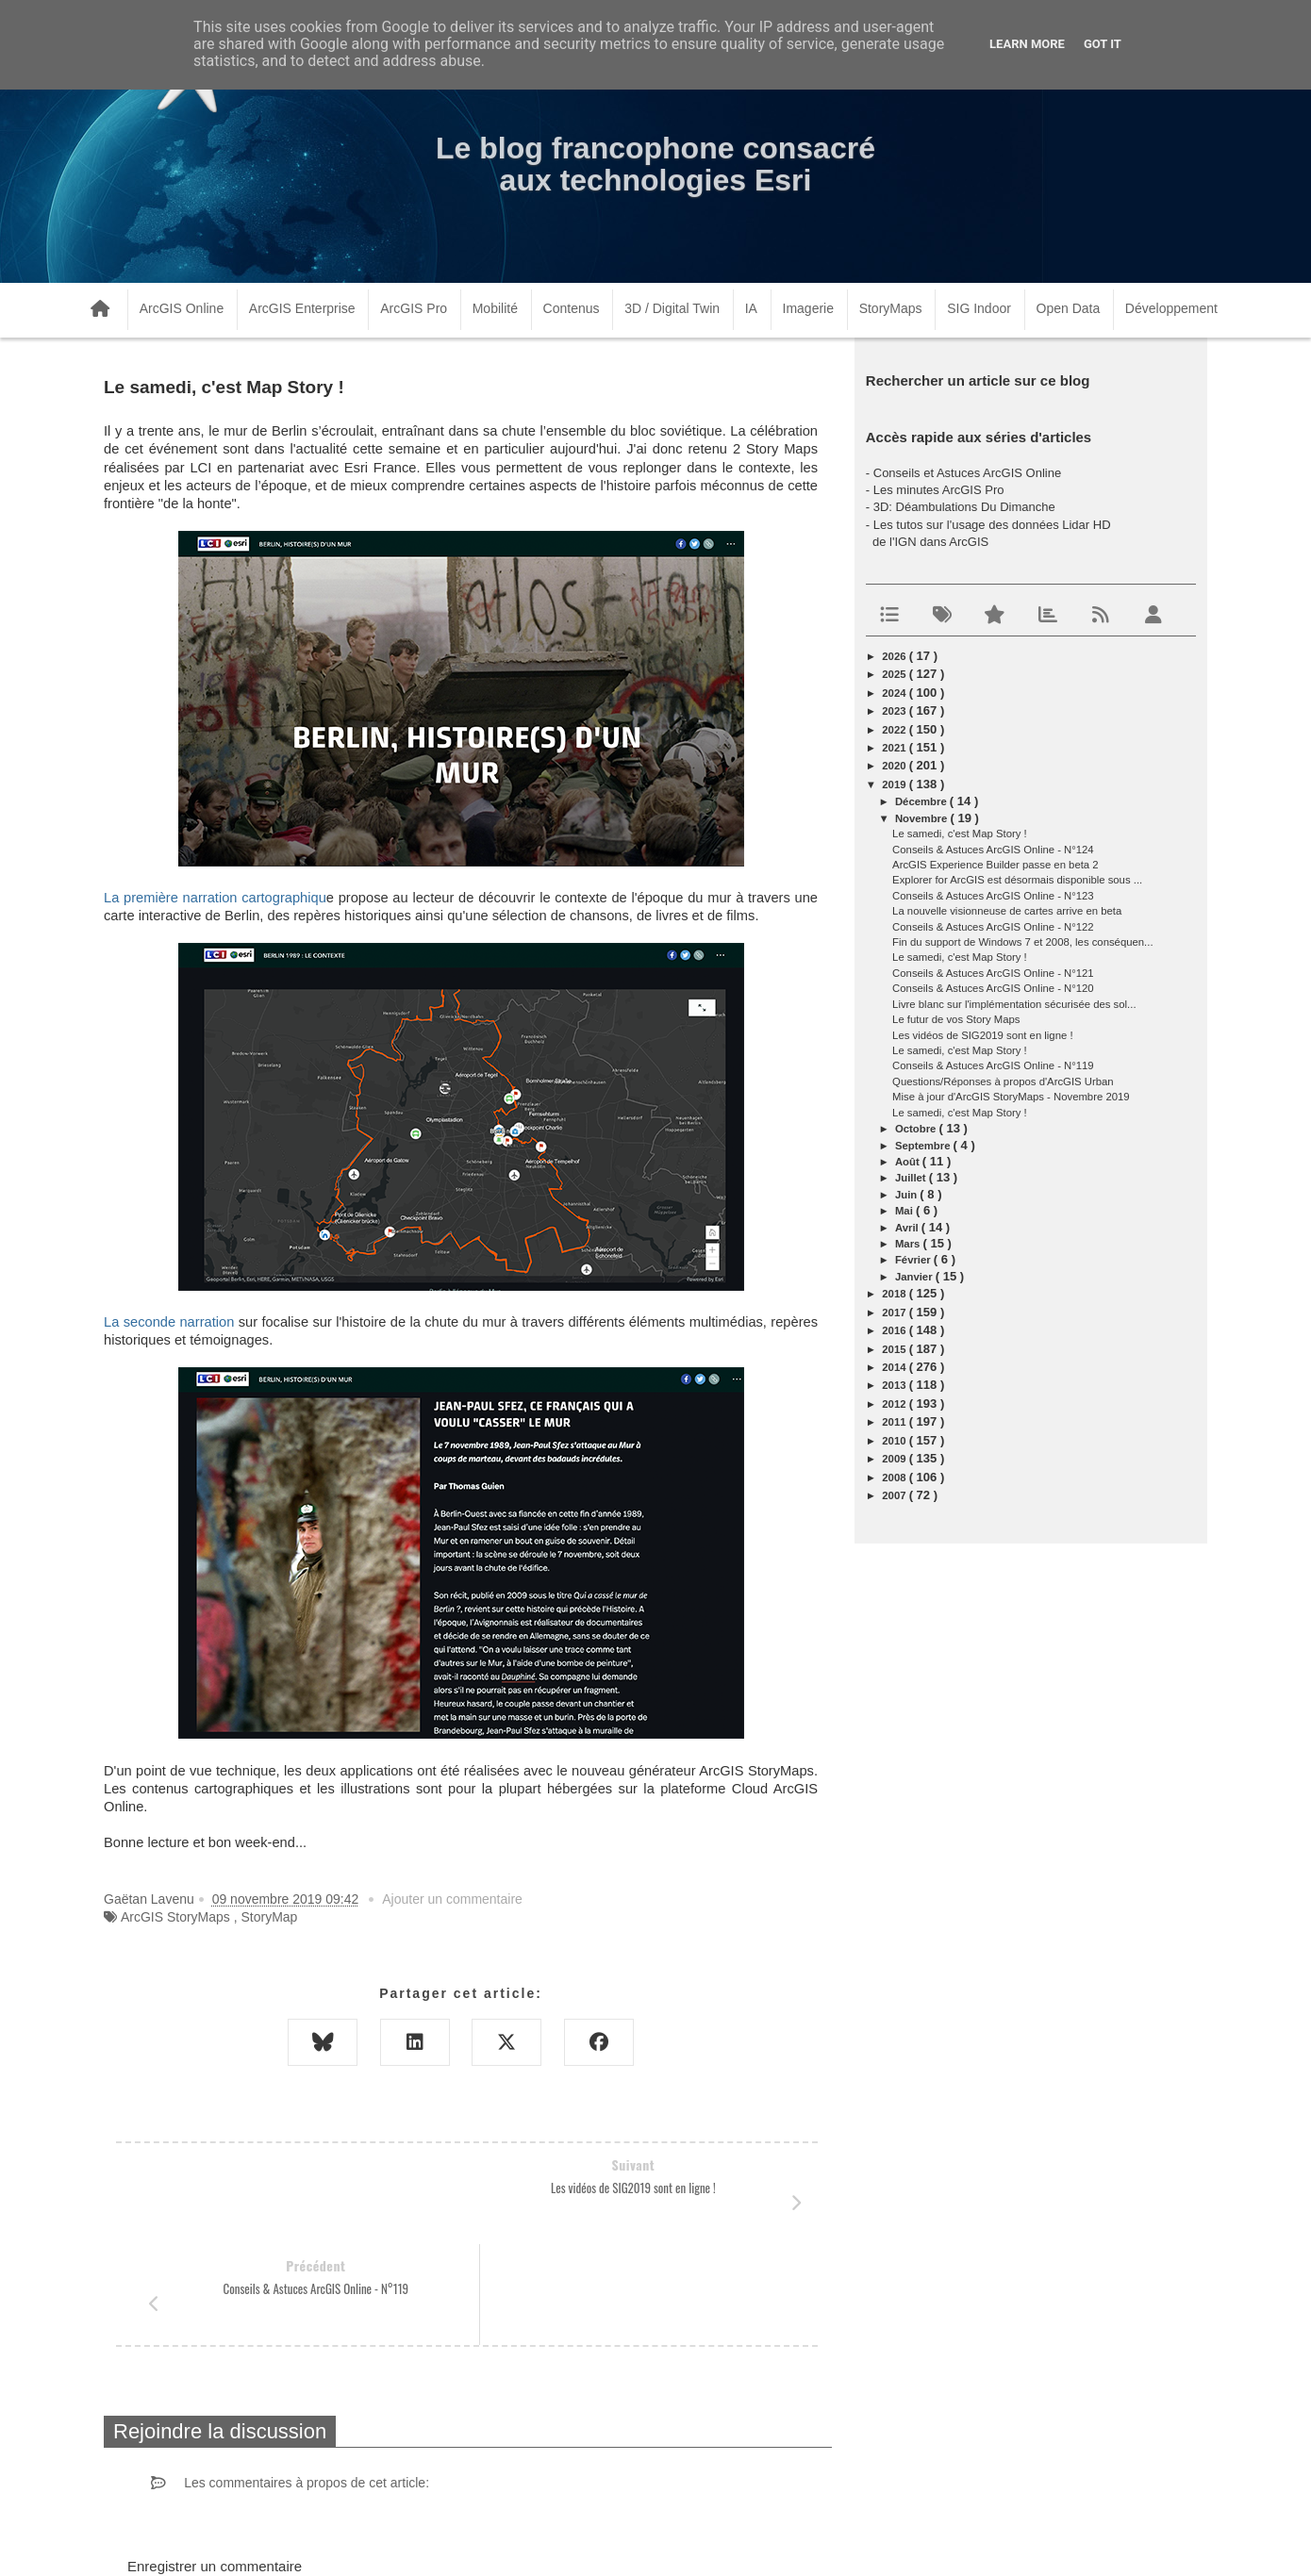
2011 (895, 1422)
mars (909, 1243)
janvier (915, 1276)
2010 (895, 1440)
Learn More (1027, 44)
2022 (895, 729)
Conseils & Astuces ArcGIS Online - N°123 (993, 895)
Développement (1171, 308)
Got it (1102, 44)
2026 (895, 656)
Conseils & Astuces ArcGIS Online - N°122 (993, 927)
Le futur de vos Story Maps (956, 1019)
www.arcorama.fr (312, 2537)
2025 (895, 674)
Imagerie (808, 308)
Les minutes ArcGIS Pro (938, 490)
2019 (895, 784)
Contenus (571, 308)
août (908, 1161)
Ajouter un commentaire (452, 1899)
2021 (895, 747)
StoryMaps (890, 308)
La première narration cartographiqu (215, 897)
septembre (924, 1145)
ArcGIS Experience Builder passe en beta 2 (995, 864)
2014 (895, 1367)
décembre (922, 801)
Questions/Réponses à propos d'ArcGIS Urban (1003, 1081)
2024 (895, 693)
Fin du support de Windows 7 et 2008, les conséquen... (1022, 942)
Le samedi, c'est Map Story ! (959, 833)
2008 (895, 1477)
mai (905, 1210)
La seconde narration (169, 1321)
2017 (895, 1312)
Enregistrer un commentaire (214, 2465)
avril (908, 1227)
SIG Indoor (979, 308)
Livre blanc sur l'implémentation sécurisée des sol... (1014, 1004)
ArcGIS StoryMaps (175, 1916)
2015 (895, 1349)
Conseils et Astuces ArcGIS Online (967, 473)
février (914, 1259)
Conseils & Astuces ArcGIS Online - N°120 (993, 988)
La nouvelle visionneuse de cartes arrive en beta (1006, 910)
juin (907, 1194)
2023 (895, 711)
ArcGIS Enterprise (302, 308)
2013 (895, 1385)
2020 (895, 765)
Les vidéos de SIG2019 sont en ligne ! (982, 1035)
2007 (895, 1495)
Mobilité (495, 308)
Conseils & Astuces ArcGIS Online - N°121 (993, 973)
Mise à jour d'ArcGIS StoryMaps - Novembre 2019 (1010, 1096)
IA (751, 308)
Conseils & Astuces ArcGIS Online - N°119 (993, 1065)
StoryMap (269, 1916)
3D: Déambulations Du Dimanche (964, 507)
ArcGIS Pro (413, 308)
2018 (895, 1293)
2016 (895, 1330)
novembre (923, 818)
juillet (912, 1177)
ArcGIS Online (182, 308)
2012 (895, 1404)
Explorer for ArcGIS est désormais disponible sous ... (1017, 879)
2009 (895, 1458)
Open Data (1069, 308)
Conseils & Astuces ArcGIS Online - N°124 (993, 849)
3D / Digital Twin (672, 308)
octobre (917, 1128)
